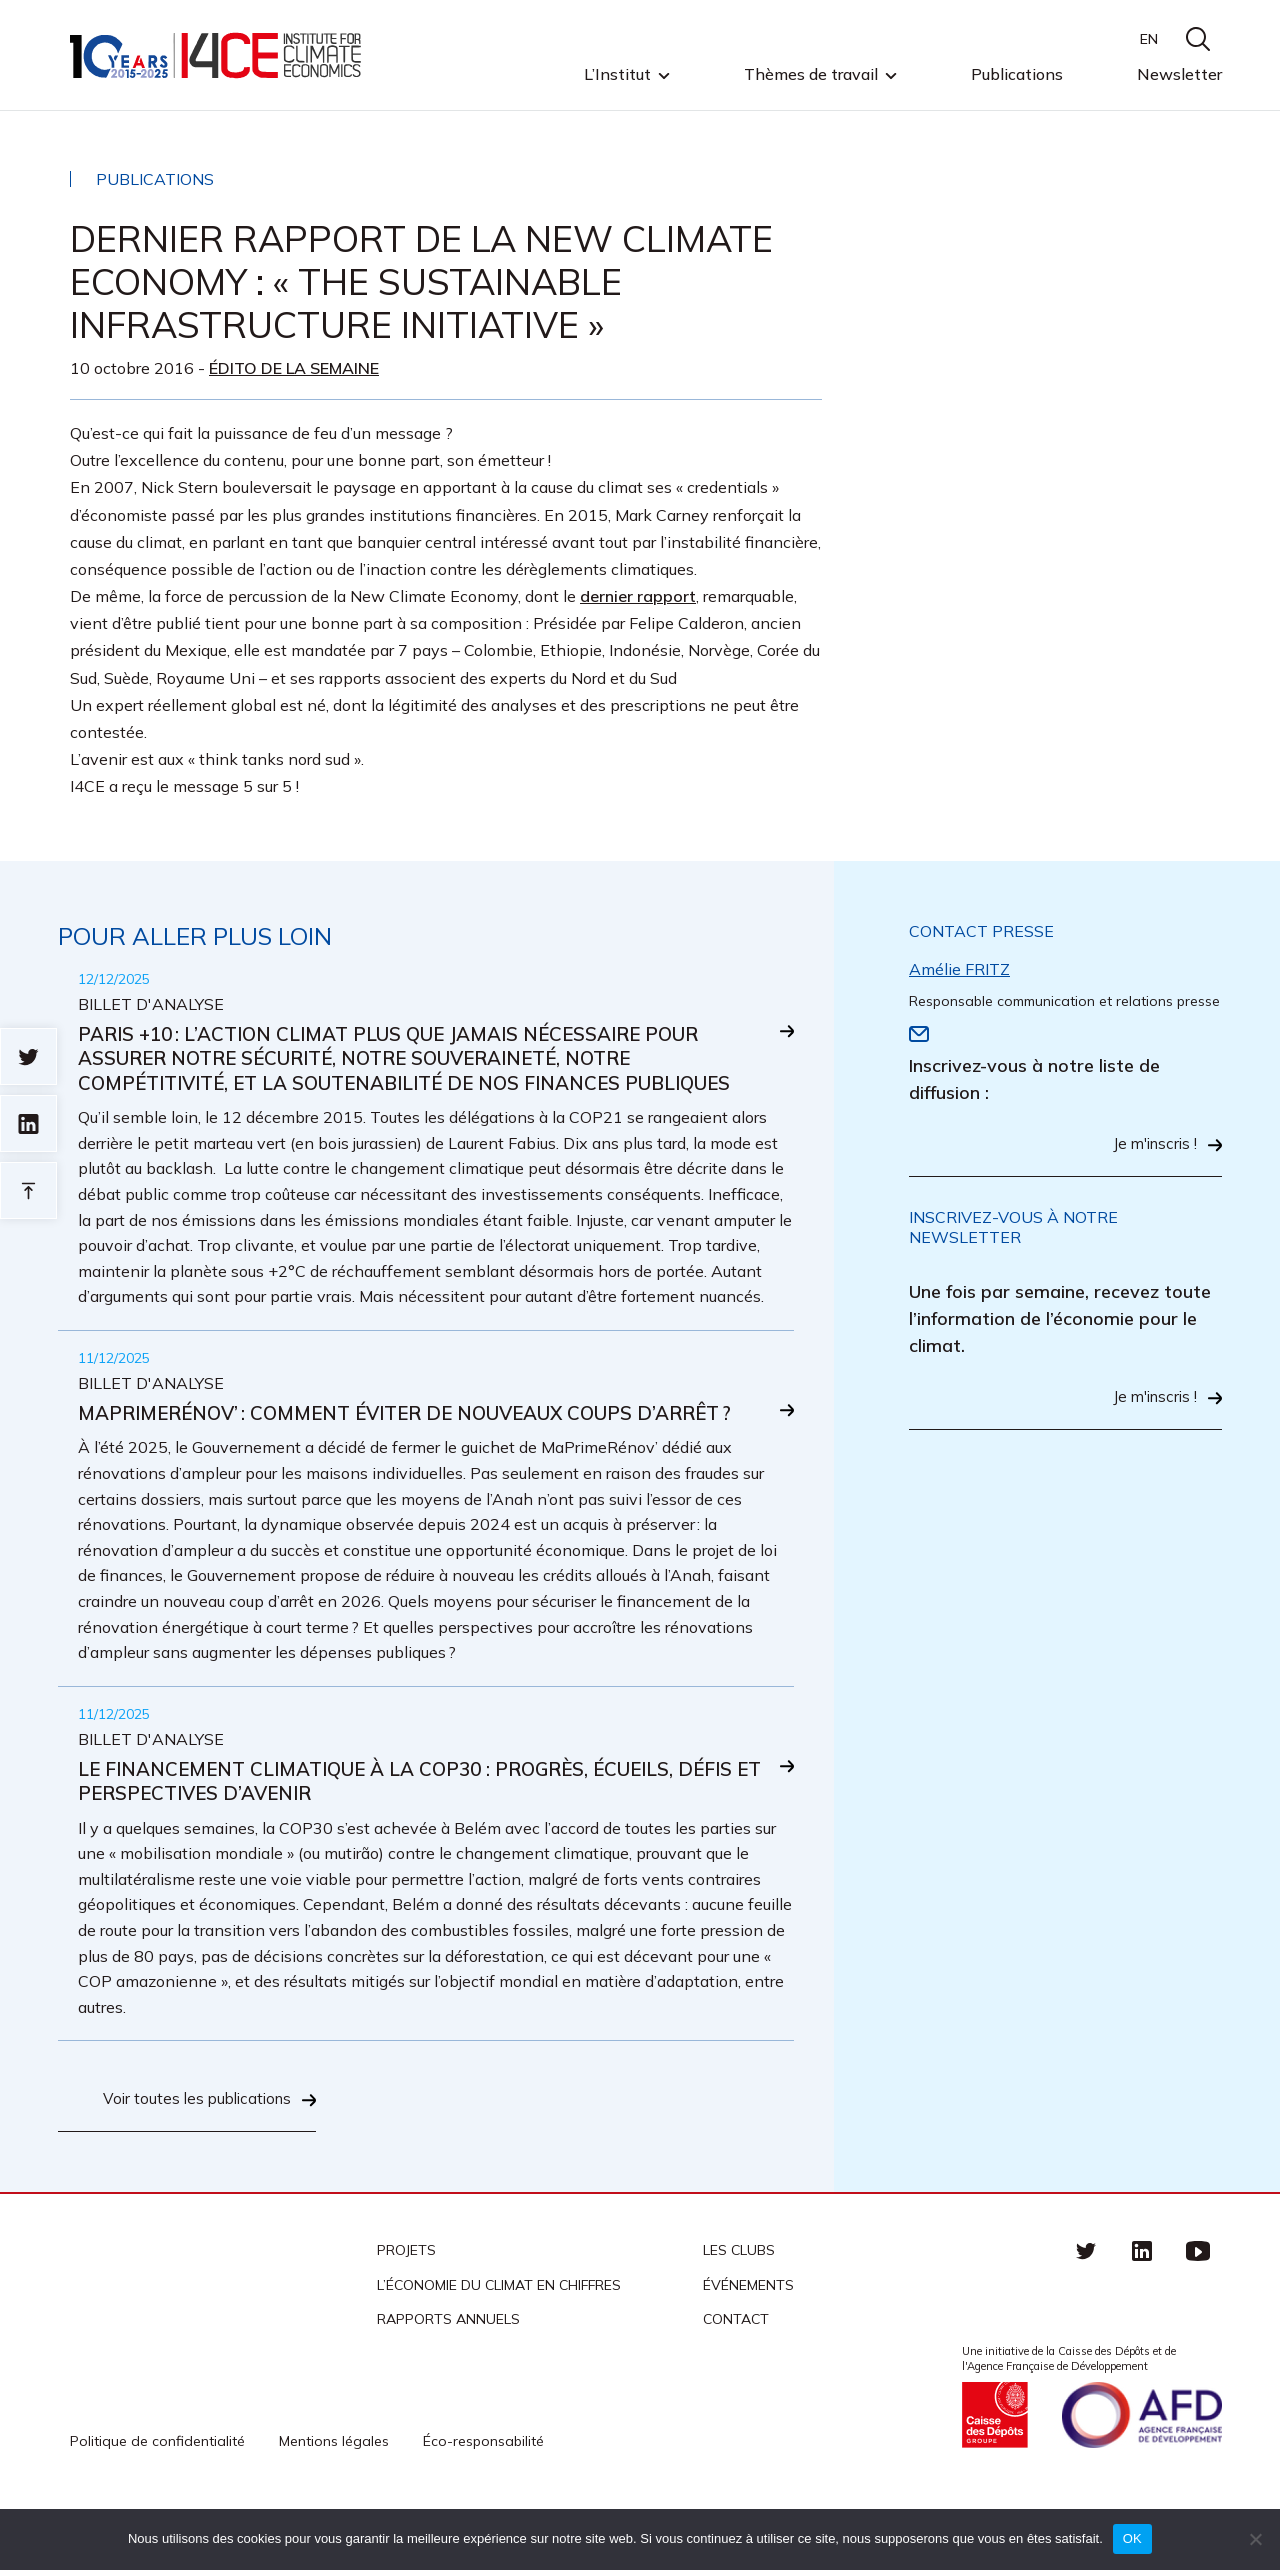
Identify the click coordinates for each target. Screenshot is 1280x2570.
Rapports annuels (448, 2381)
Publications (1017, 74)
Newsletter (1179, 74)
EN (1149, 39)
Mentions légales (334, 2503)
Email (919, 1034)
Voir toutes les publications (192, 2162)
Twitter (1086, 2313)
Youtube (1198, 2313)
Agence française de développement (1142, 2477)
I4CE (217, 55)
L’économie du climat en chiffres (499, 2347)
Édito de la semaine (294, 368)
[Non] (1255, 2539)
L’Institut (617, 75)
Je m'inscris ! (1152, 1145)
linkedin (1142, 2313)
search (1198, 39)
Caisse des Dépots (995, 2477)
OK (1132, 2538)
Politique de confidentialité (157, 2503)
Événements (748, 2347)
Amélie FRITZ (959, 969)
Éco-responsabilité (483, 2503)
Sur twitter (28, 1056)
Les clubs (739, 2313)
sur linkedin (28, 1123)
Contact (736, 2381)
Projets (406, 2313)
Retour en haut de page (28, 1190)
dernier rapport (638, 596)
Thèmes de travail (811, 75)
